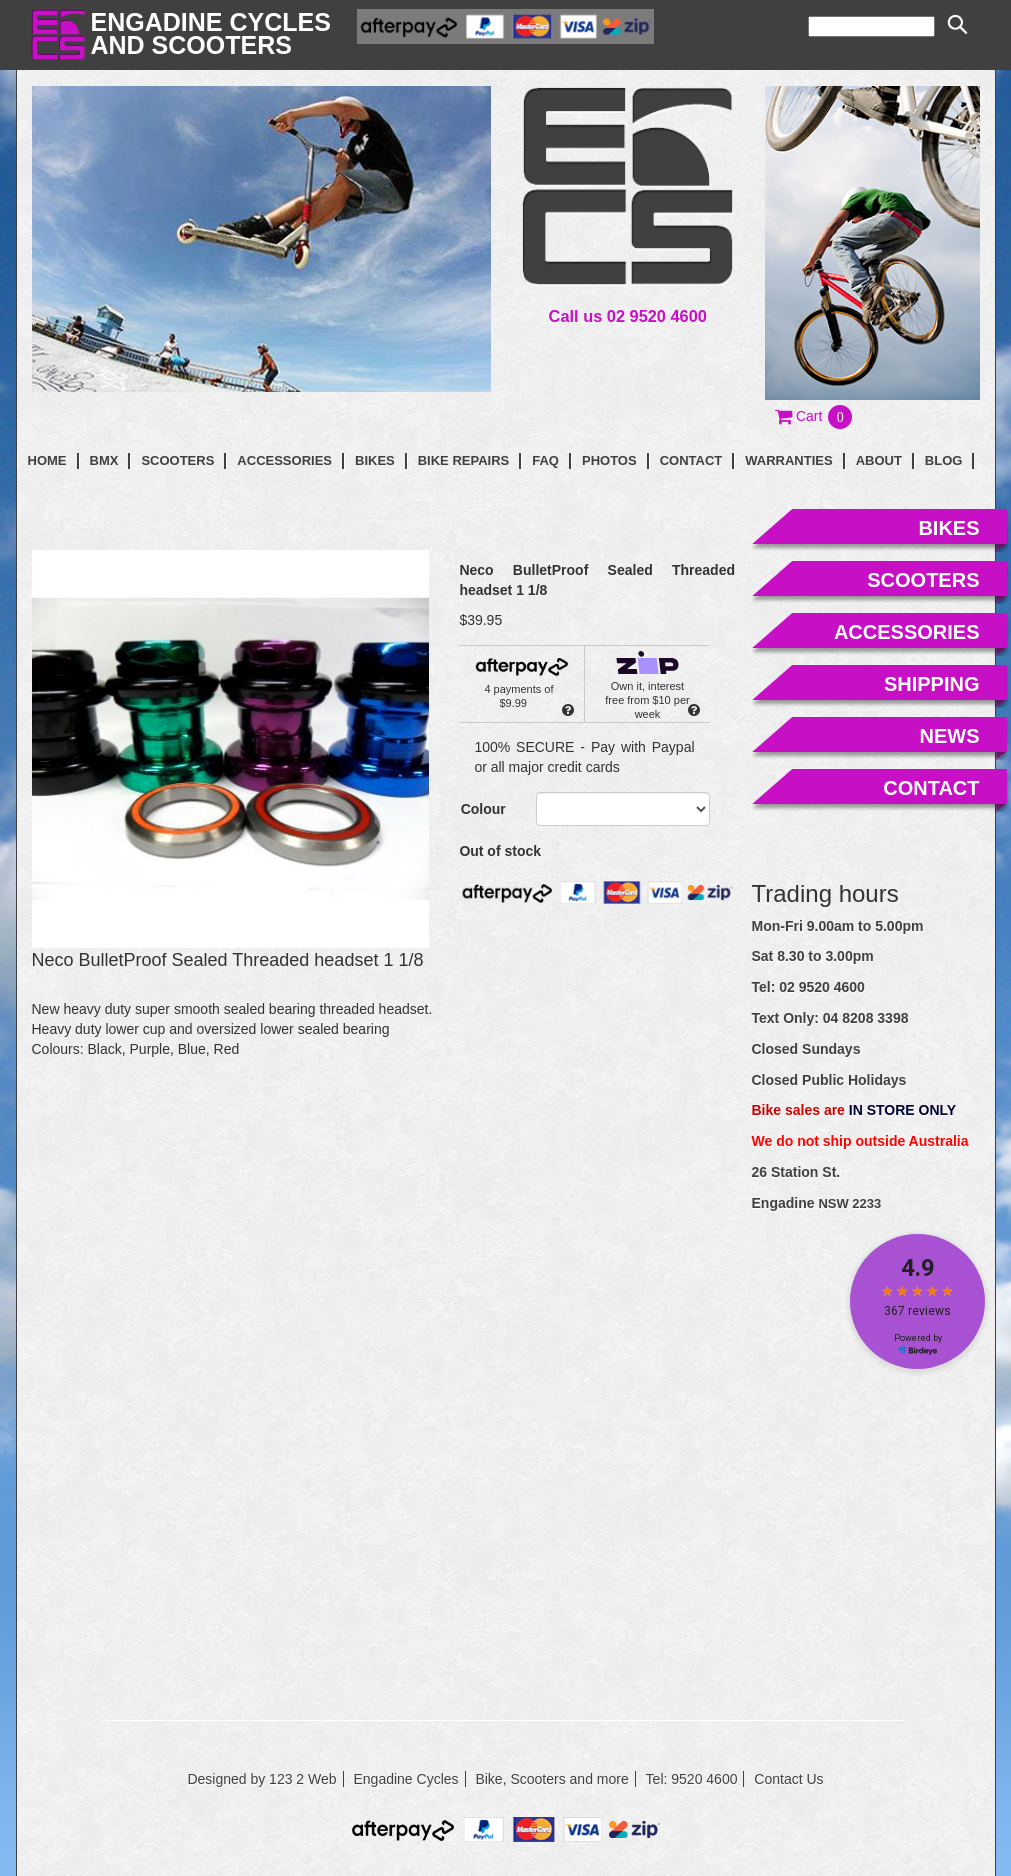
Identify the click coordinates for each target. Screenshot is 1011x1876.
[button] (814, 416)
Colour (483, 809)
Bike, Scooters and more (551, 1779)
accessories (907, 632)
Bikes (375, 460)
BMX (104, 460)
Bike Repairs (464, 460)
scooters (923, 580)
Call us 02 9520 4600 (628, 316)
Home (47, 460)
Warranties (788, 460)
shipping (932, 684)
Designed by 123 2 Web (261, 1779)
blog (944, 460)
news (950, 736)
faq (545, 460)
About (879, 460)
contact (691, 460)
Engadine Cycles (405, 1779)
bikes (948, 528)
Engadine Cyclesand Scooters (211, 33)
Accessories (284, 460)
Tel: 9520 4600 (692, 1779)
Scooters (177, 460)
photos (609, 460)
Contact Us (788, 1779)
